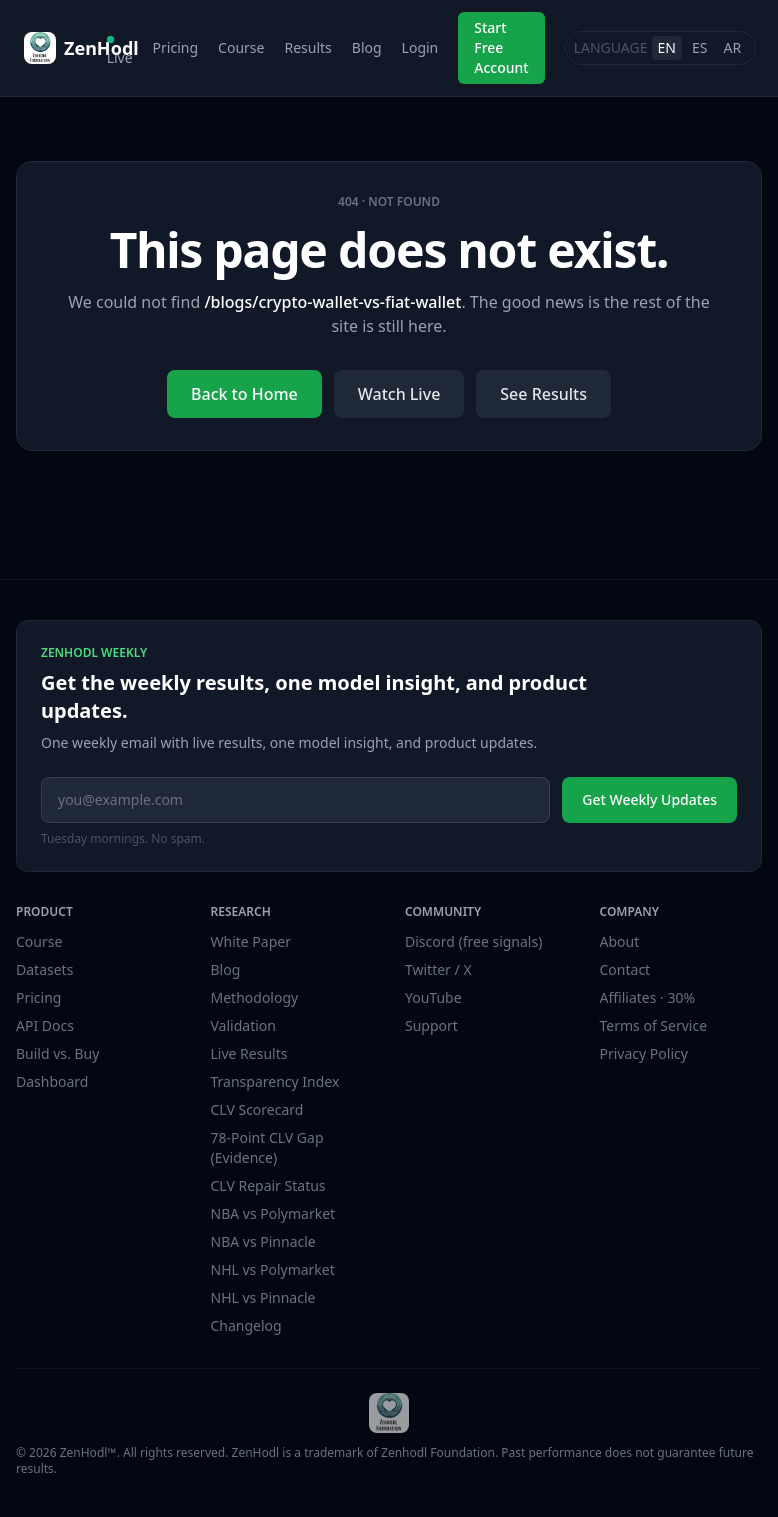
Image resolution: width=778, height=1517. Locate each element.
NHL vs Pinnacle (263, 1297)
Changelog (246, 1325)
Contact (625, 969)
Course (241, 47)
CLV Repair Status (268, 1185)
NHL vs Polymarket (273, 1269)
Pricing (175, 47)
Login (420, 47)
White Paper (251, 941)
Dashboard (52, 1081)
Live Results (249, 1053)
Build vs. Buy (57, 1053)
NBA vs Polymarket (273, 1213)
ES (699, 47)
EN (667, 47)
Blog (367, 47)
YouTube (433, 997)
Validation (243, 1025)
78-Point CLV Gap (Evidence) (267, 1147)
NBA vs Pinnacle (263, 1241)
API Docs (45, 1025)
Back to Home (244, 394)
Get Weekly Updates (649, 799)
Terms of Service (654, 1025)
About (620, 941)
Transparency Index (275, 1081)
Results (307, 47)
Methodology (255, 997)
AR (732, 47)
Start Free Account (501, 47)
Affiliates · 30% (648, 997)
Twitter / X (438, 969)
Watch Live (399, 394)
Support (431, 1025)
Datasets (44, 969)
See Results (543, 394)
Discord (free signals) (473, 941)
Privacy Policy (644, 1053)
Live (120, 51)
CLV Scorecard (257, 1109)
